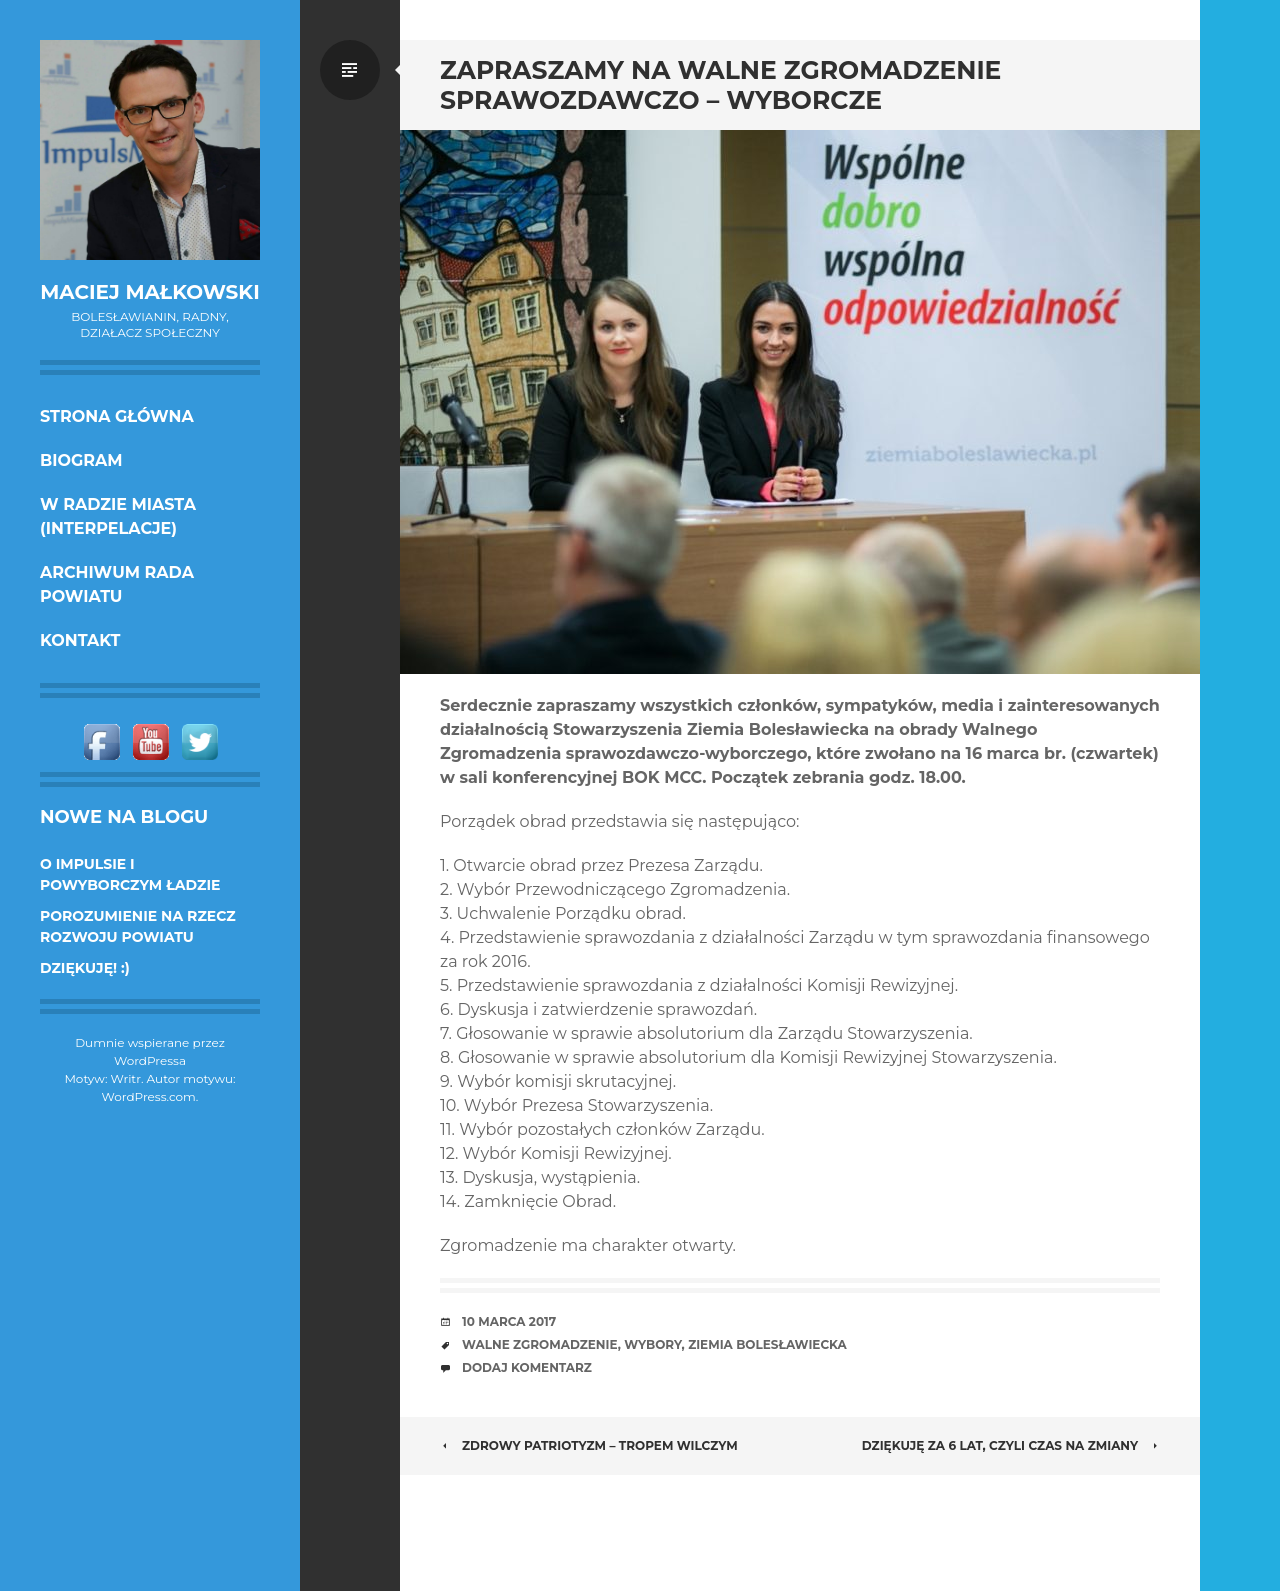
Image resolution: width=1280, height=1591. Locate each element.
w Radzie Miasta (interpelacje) (118, 516)
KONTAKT (80, 640)
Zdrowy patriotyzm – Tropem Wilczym (589, 1445)
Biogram (81, 460)
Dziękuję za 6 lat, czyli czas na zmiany (1011, 1445)
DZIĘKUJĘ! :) (85, 968)
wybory (652, 1344)
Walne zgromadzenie (540, 1344)
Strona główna (117, 416)
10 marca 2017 (509, 1321)
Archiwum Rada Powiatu (117, 584)
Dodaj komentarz (527, 1367)
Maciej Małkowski (149, 292)
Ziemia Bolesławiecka (767, 1344)
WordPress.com (149, 1096)
